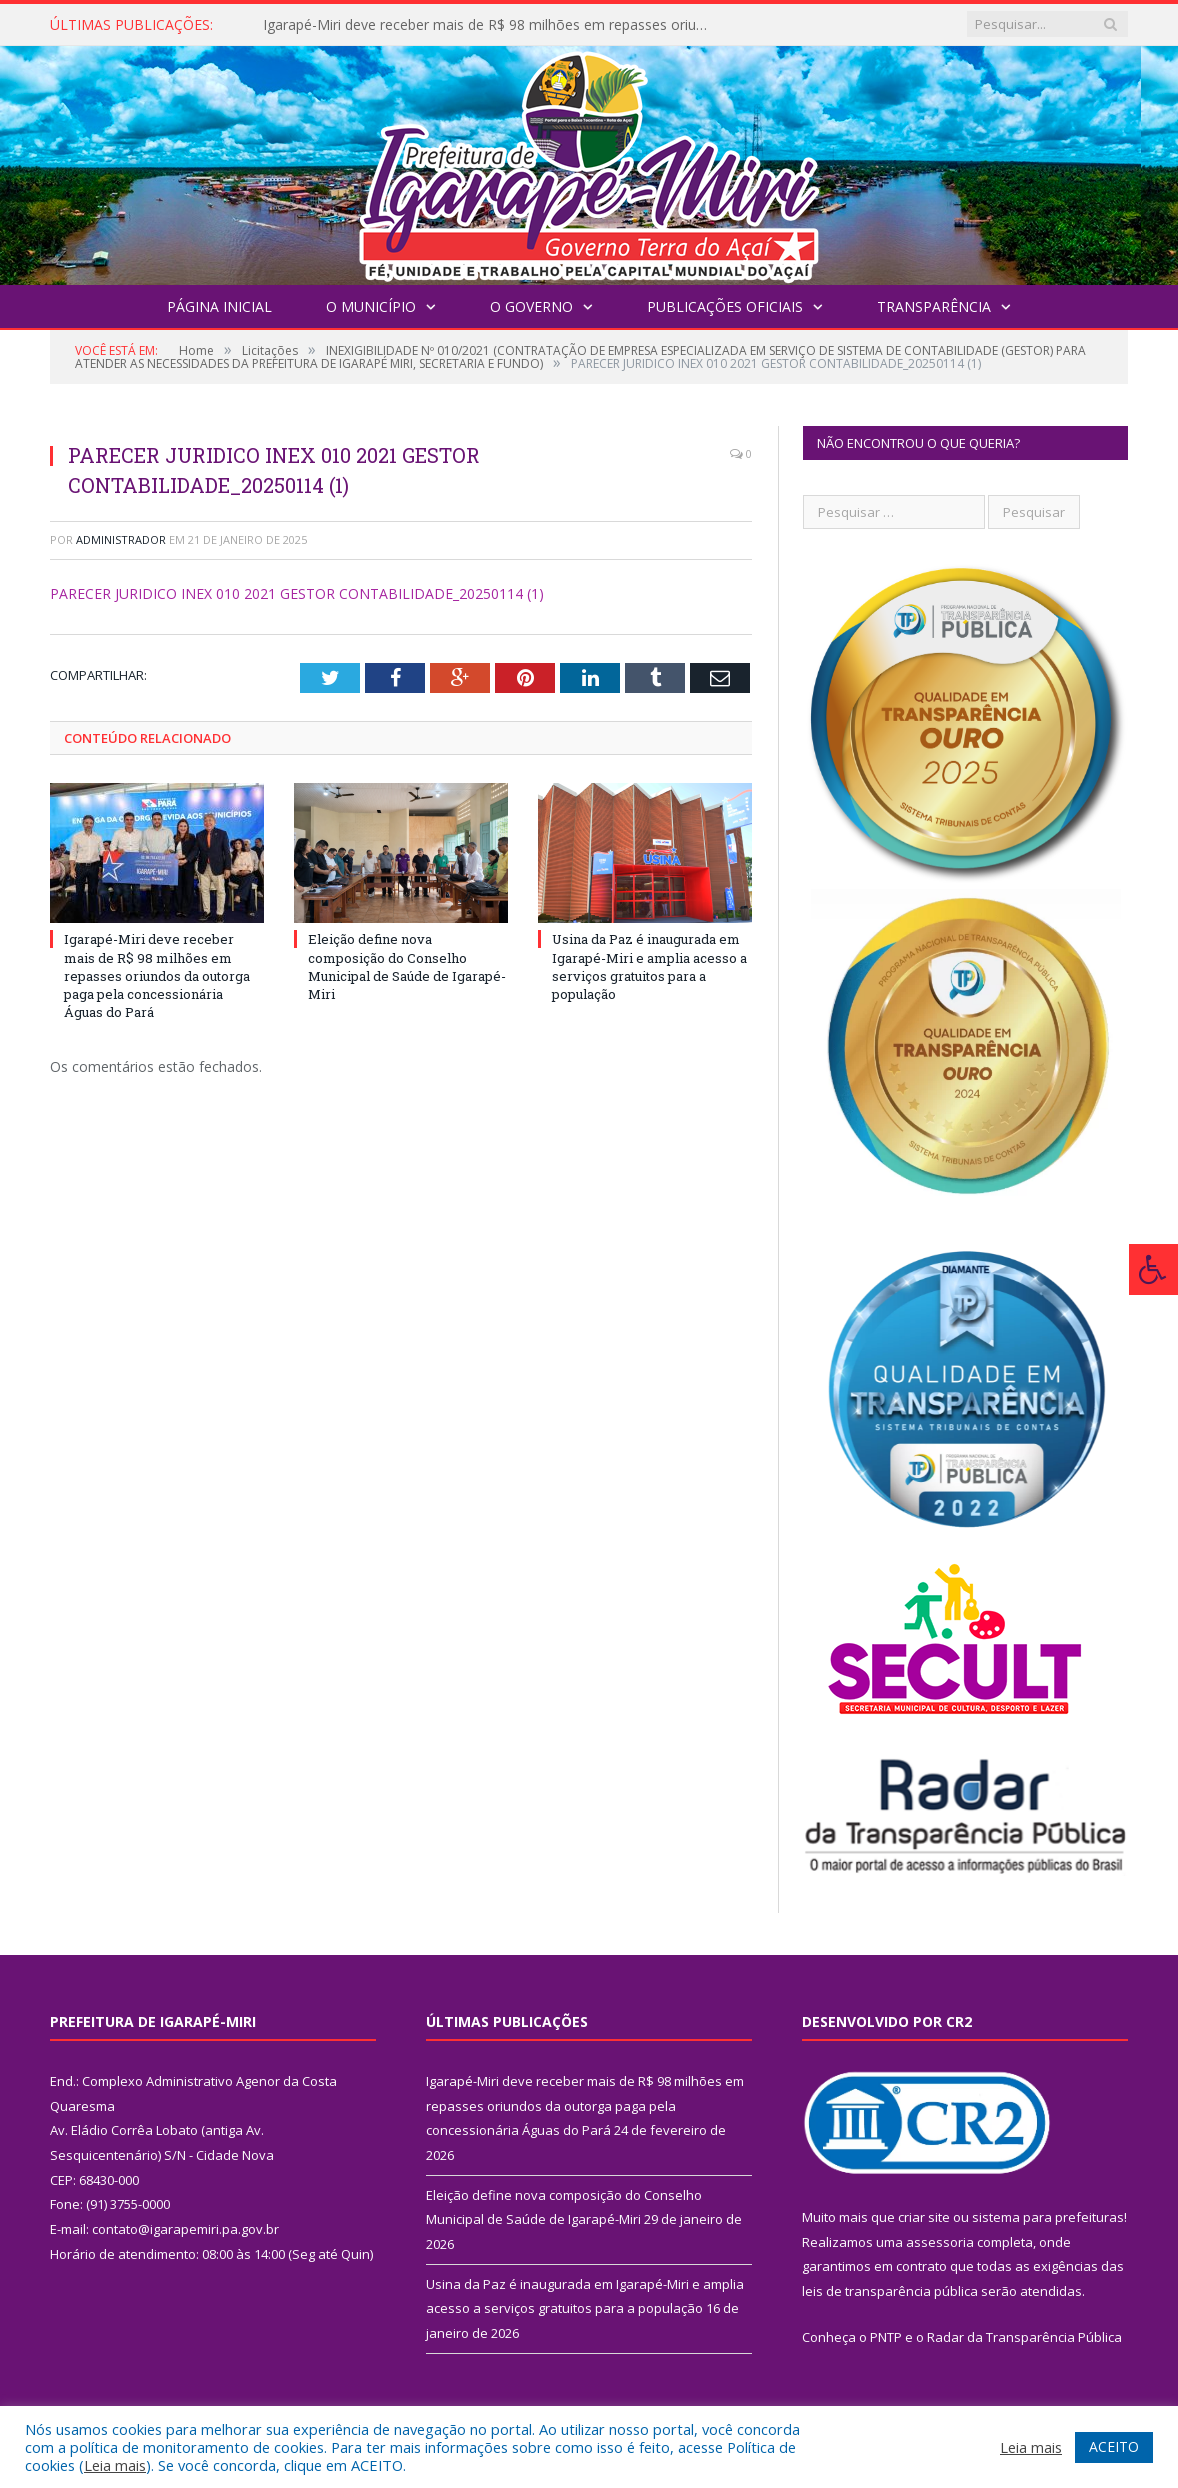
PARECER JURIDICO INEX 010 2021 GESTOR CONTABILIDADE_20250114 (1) (297, 593)
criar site (924, 2217)
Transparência (934, 306)
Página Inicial (219, 306)
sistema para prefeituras (1048, 2217)
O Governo (531, 306)
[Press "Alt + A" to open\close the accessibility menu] (1153, 1269)
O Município (371, 306)
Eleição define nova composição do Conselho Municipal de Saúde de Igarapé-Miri (407, 966)
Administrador (121, 539)
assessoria (940, 2242)
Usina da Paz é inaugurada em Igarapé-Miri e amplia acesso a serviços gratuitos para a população (649, 966)
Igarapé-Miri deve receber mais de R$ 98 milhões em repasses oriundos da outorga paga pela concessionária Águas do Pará (493, 25)
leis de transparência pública (890, 2291)
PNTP (886, 2337)
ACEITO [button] (1114, 2446)
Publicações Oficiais (725, 306)
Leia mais (115, 2465)
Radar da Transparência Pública (1024, 2337)
